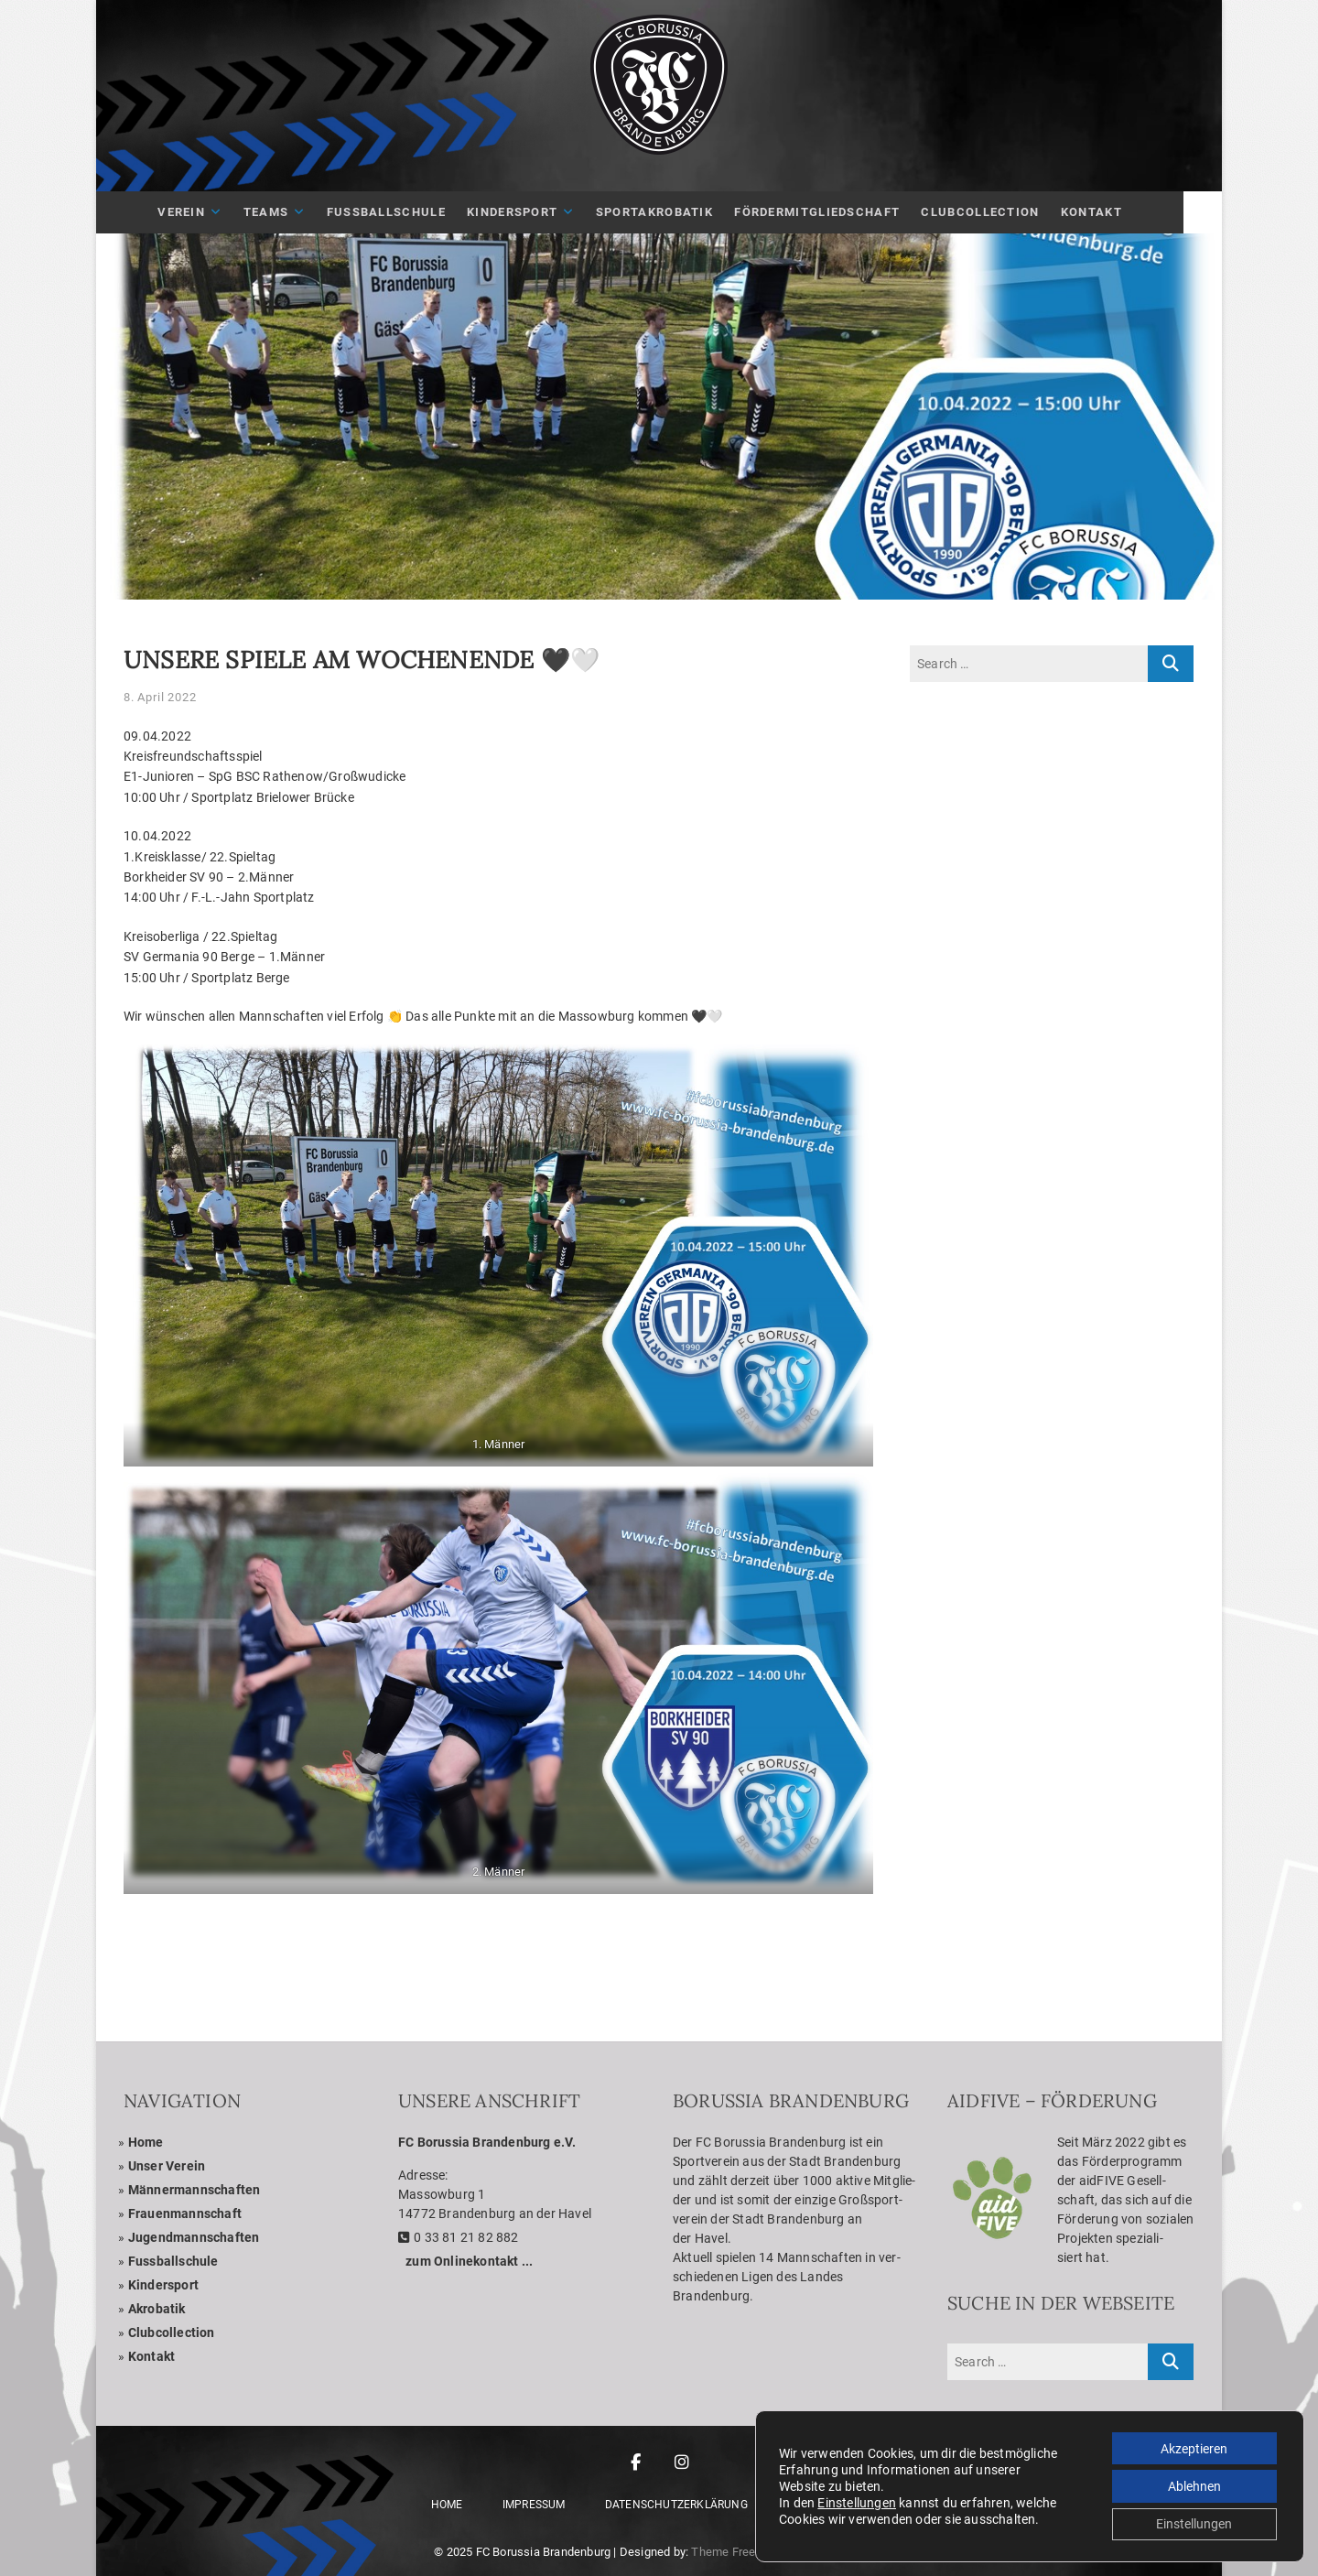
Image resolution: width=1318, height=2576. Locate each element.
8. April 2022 (160, 697)
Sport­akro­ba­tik (673, 212)
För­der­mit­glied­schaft (836, 212)
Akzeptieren (1193, 2447)
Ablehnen (1193, 2485)
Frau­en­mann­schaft (185, 2213)
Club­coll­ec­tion (171, 2332)
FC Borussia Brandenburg (543, 2552)
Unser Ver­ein (166, 2166)
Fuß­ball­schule (404, 212)
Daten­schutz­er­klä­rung (676, 2504)
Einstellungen (856, 2502)
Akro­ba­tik (157, 2308)
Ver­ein (200, 212)
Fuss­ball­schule (173, 2261)
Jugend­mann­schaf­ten (194, 2237)
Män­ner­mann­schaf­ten (194, 2189)
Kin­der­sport (531, 212)
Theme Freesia (731, 2552)
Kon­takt (1110, 212)
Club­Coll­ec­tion (999, 212)
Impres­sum (534, 2504)
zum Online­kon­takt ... (469, 2261)
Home (146, 2142)
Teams (285, 212)
